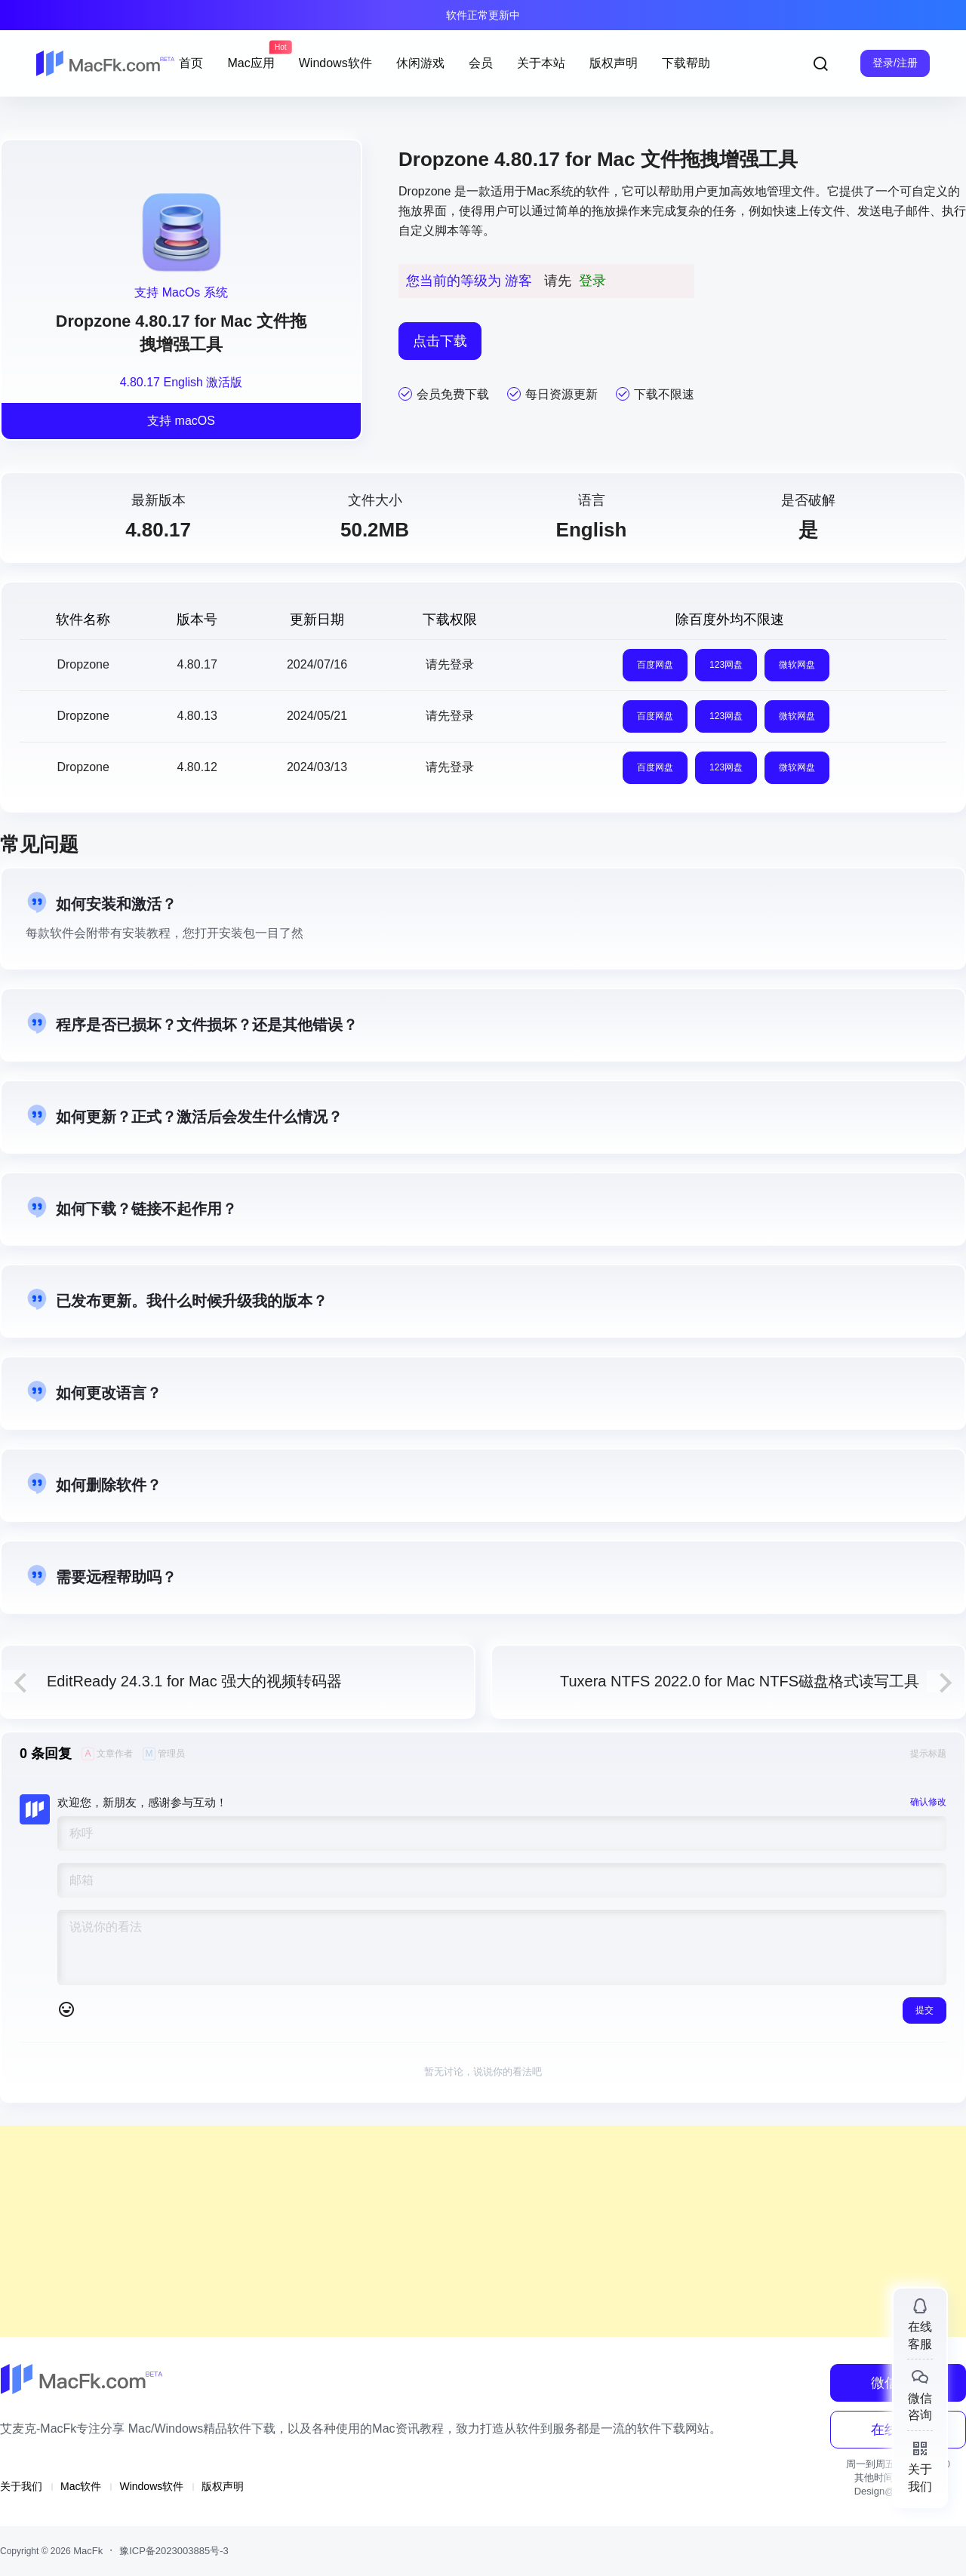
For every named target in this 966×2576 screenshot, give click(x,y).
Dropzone (424, 191)
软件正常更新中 (483, 15)
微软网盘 (797, 664)
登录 (592, 280)
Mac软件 (80, 2486)
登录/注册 (895, 63)
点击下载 (440, 341)
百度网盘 (655, 664)
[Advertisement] (453, 2231)
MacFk (87, 2550)
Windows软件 (151, 2486)
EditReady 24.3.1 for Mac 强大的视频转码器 (194, 1681)
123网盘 (726, 664)
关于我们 (21, 2486)
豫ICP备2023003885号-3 (174, 2550)
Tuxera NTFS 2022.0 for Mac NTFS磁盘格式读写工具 (739, 1681)
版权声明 (223, 2486)
